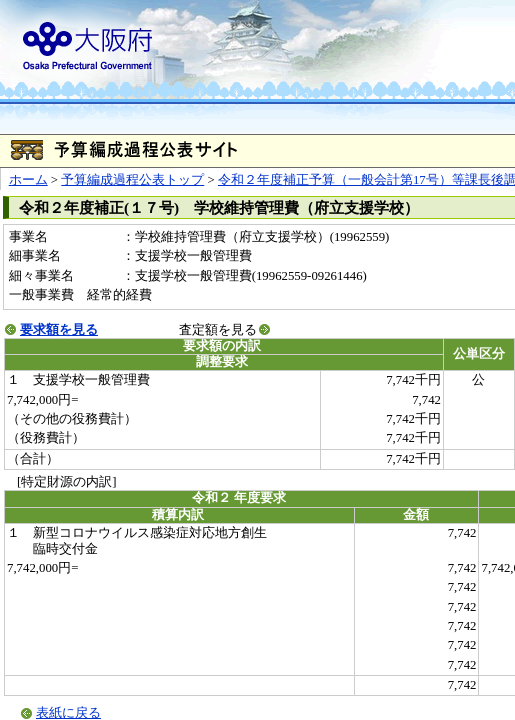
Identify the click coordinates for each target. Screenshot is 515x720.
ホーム (28, 180)
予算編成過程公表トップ (132, 180)
